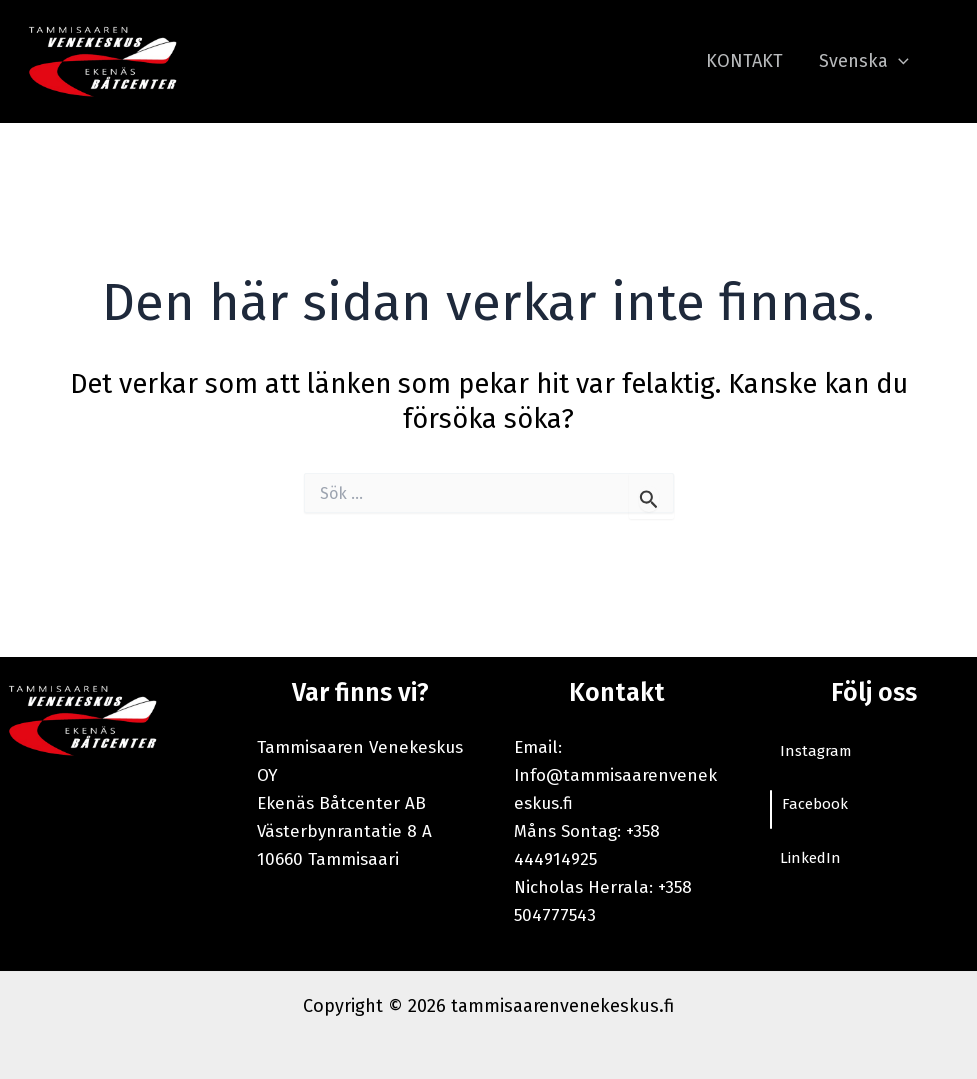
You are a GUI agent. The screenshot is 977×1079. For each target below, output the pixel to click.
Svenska (864, 61)
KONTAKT (744, 61)
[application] (898, 61)
